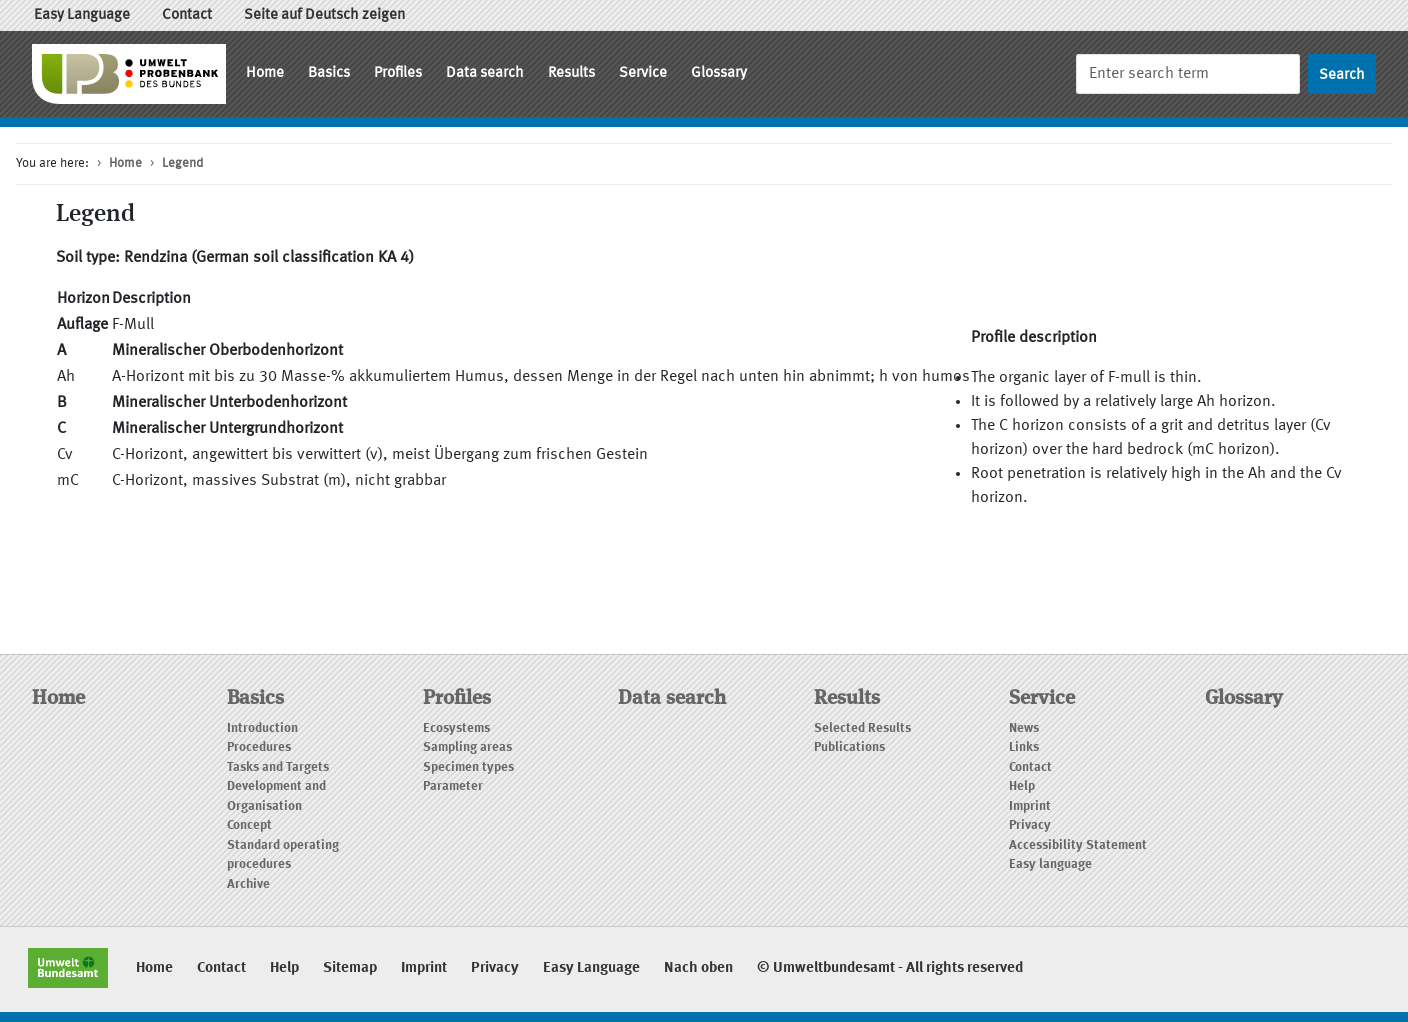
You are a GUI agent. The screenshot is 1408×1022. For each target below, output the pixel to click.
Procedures (259, 747)
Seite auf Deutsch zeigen (324, 15)
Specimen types (468, 767)
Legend (182, 163)
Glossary (719, 73)
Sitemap (350, 968)
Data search (485, 73)
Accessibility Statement (1078, 845)
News (1024, 728)
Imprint (1030, 806)
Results (571, 73)
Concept (249, 825)
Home (265, 73)
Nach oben (698, 968)
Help (1022, 786)
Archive (248, 884)
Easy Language (82, 15)
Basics (329, 73)
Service (643, 73)
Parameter (453, 786)
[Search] (1188, 73)
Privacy (1030, 825)
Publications (849, 747)
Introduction (262, 728)
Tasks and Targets (278, 767)
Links (1024, 747)
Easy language (1050, 864)
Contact (187, 15)
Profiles (398, 73)
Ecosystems (456, 728)
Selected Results (862, 728)
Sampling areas (467, 747)
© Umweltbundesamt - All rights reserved (890, 968)
